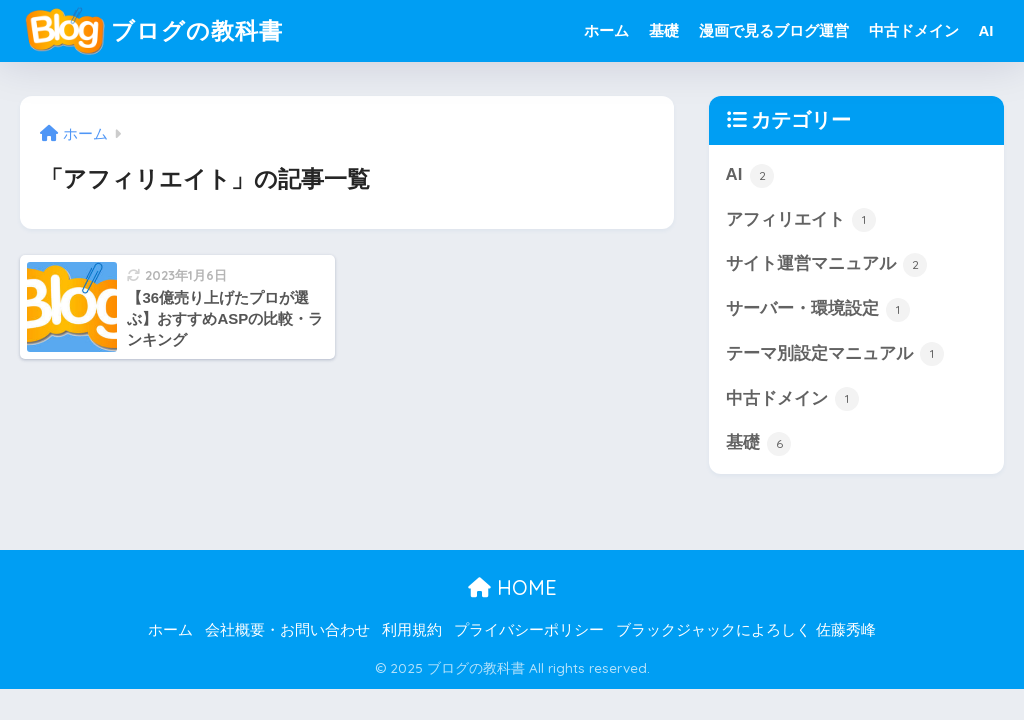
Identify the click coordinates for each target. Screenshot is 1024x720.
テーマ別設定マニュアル (835, 354)
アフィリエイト (801, 220)
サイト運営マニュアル (827, 265)
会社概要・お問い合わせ (287, 630)
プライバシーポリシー (529, 630)
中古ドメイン (914, 30)
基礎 (664, 30)
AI (986, 30)
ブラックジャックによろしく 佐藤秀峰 (745, 630)
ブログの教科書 (153, 30)
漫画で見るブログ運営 (774, 30)
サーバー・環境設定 (818, 310)
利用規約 (412, 630)
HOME (512, 587)
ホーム (606, 30)
